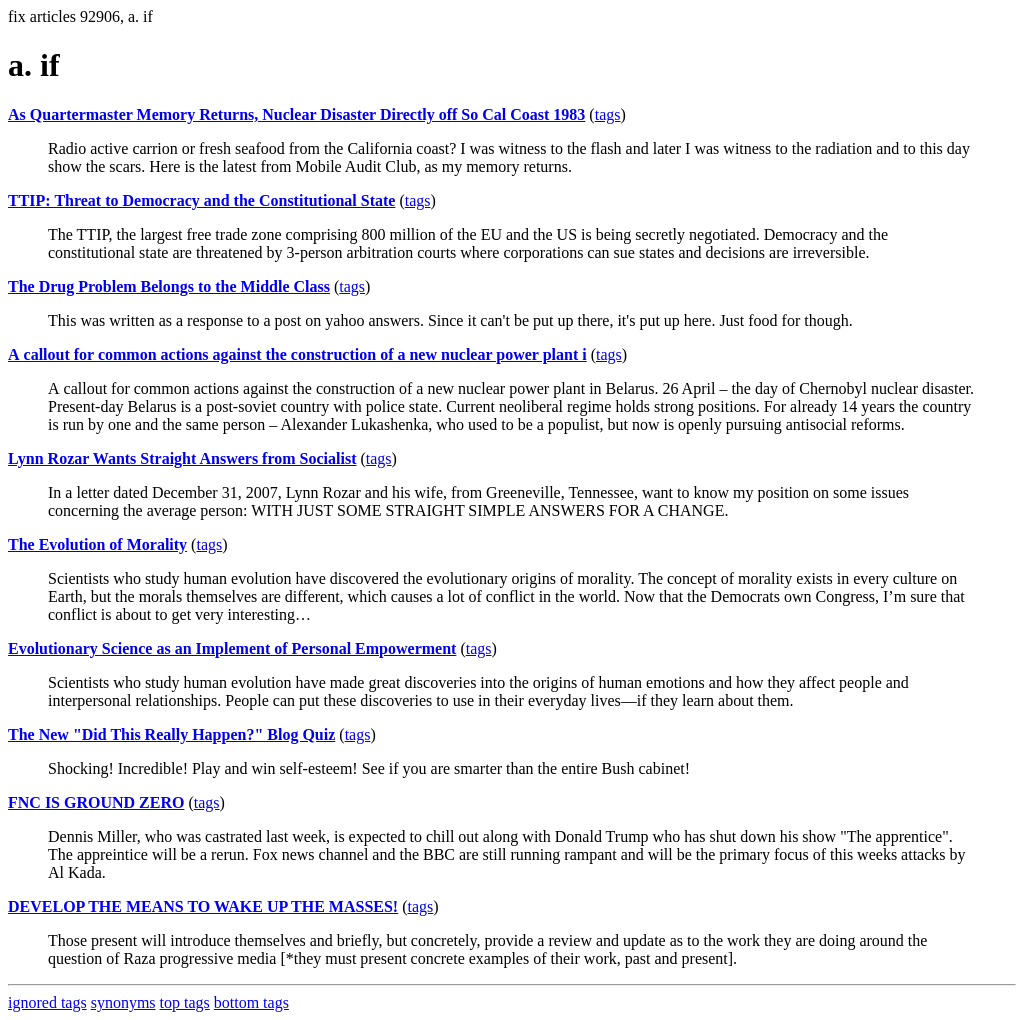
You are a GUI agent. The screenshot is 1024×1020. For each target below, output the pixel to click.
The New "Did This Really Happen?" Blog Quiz (171, 734)
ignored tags (47, 1002)
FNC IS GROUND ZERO (96, 802)
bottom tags (251, 1002)
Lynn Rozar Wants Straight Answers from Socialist (182, 458)
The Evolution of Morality (97, 544)
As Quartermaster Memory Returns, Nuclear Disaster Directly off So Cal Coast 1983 (296, 114)
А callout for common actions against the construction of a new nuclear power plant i (297, 354)
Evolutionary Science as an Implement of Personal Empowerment (232, 648)
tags (608, 114)
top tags (185, 1002)
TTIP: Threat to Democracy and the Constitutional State (201, 200)
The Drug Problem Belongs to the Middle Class (169, 286)
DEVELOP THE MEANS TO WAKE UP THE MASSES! (203, 906)
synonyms (123, 1002)
